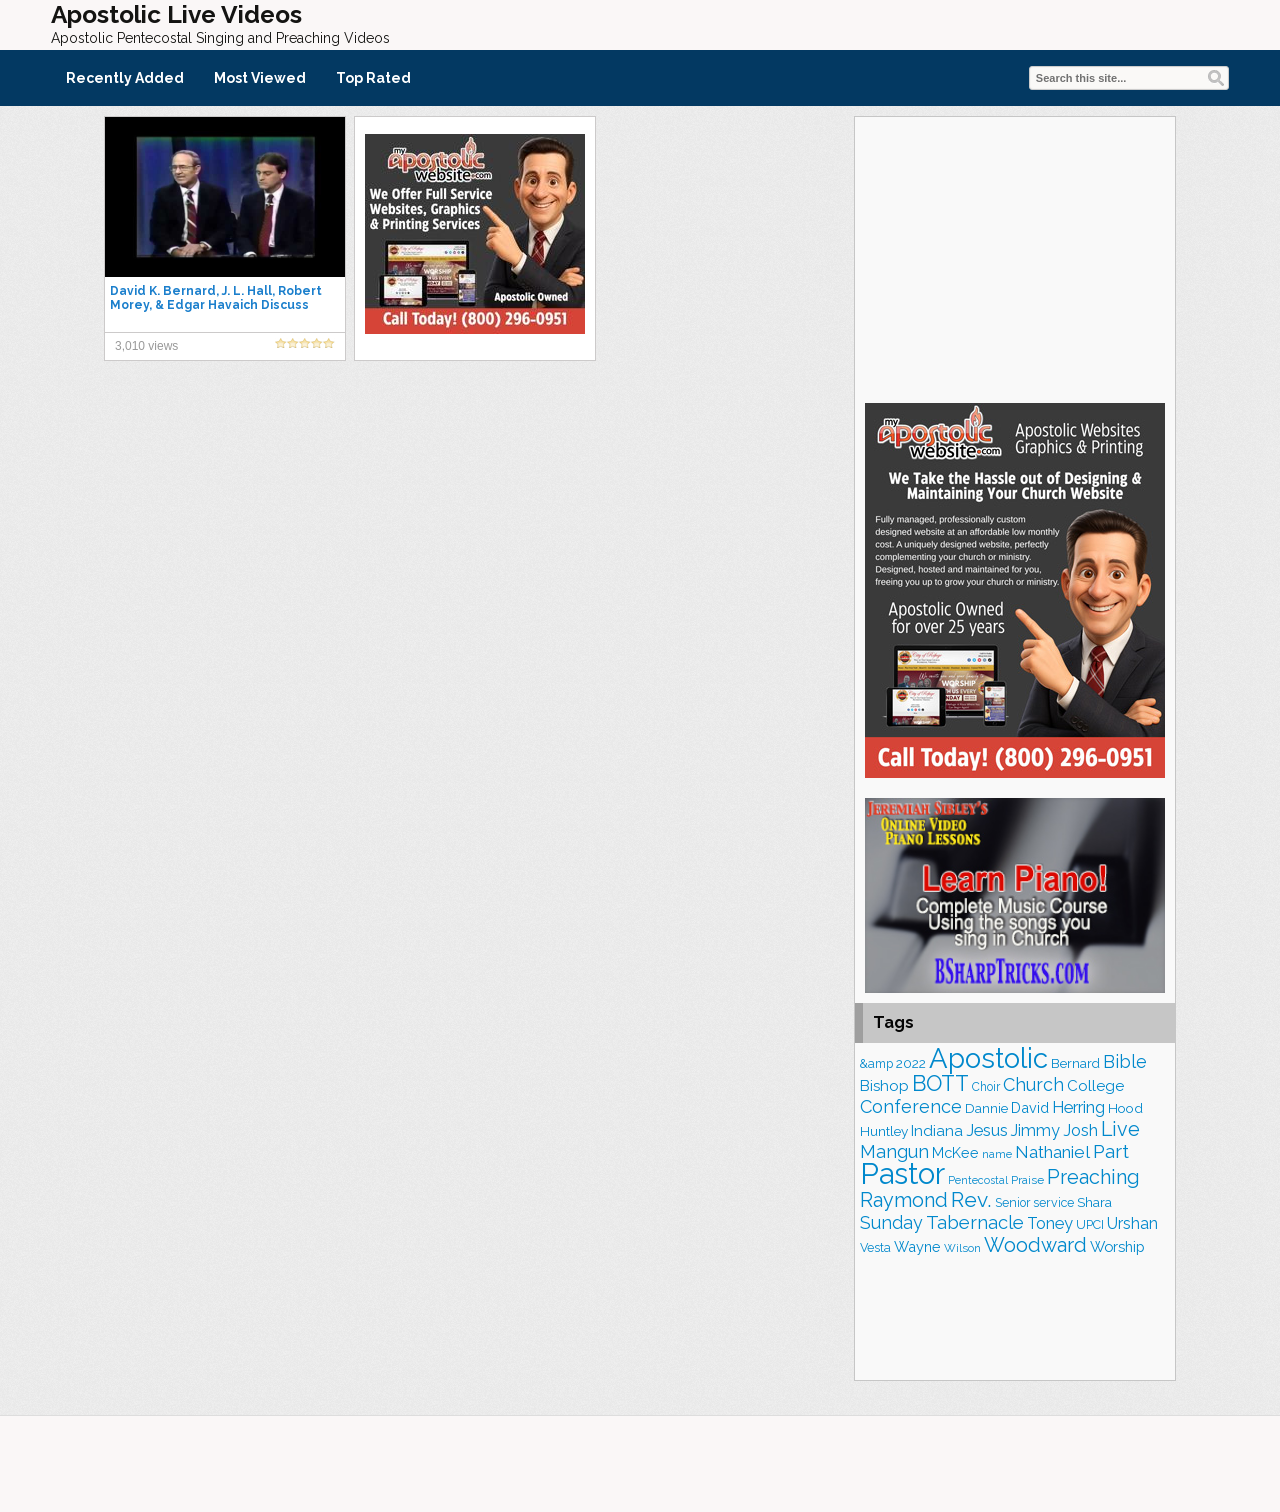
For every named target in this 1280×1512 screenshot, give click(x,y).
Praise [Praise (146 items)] (1027, 1180)
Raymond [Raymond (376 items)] (904, 1200)
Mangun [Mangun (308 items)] (894, 1151)
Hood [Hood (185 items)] (1125, 1108)
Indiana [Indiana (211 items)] (937, 1131)
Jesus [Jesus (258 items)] (987, 1130)
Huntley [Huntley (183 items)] (884, 1131)
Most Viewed (260, 78)
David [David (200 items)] (1030, 1107)
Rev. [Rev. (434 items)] (971, 1199)
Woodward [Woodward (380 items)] (1035, 1245)
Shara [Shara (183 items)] (1094, 1202)
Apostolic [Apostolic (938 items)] (988, 1058)
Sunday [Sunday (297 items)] (891, 1222)
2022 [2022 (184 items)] (911, 1063)
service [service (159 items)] (1053, 1202)
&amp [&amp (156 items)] (876, 1063)
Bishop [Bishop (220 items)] (884, 1086)
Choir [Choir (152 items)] (986, 1087)
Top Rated (373, 78)
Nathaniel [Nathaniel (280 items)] (1052, 1152)
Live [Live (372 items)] (1120, 1129)
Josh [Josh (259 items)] (1080, 1130)
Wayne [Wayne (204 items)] (917, 1246)
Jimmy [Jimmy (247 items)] (1035, 1130)
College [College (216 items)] (1095, 1086)
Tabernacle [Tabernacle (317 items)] (975, 1222)
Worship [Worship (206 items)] (1117, 1246)
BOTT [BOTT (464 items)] (940, 1083)
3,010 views (146, 346)
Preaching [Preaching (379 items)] (1093, 1177)
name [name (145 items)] (997, 1154)
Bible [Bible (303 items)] (1125, 1061)
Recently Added (125, 78)
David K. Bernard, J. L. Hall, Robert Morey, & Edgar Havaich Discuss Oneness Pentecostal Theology (216, 305)
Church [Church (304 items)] (1033, 1084)
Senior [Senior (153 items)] (1012, 1203)
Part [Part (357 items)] (1111, 1151)
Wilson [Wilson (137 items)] (962, 1248)
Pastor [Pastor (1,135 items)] (902, 1173)
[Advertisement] (1015, 257)
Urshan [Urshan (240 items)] (1132, 1223)
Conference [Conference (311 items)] (911, 1106)
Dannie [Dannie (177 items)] (986, 1108)
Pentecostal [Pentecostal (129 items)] (978, 1180)
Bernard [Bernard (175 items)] (1075, 1063)
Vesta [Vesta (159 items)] (875, 1247)
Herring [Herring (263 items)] (1078, 1107)
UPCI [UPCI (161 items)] (1090, 1224)
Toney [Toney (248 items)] (1050, 1223)
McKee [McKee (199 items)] (955, 1152)
